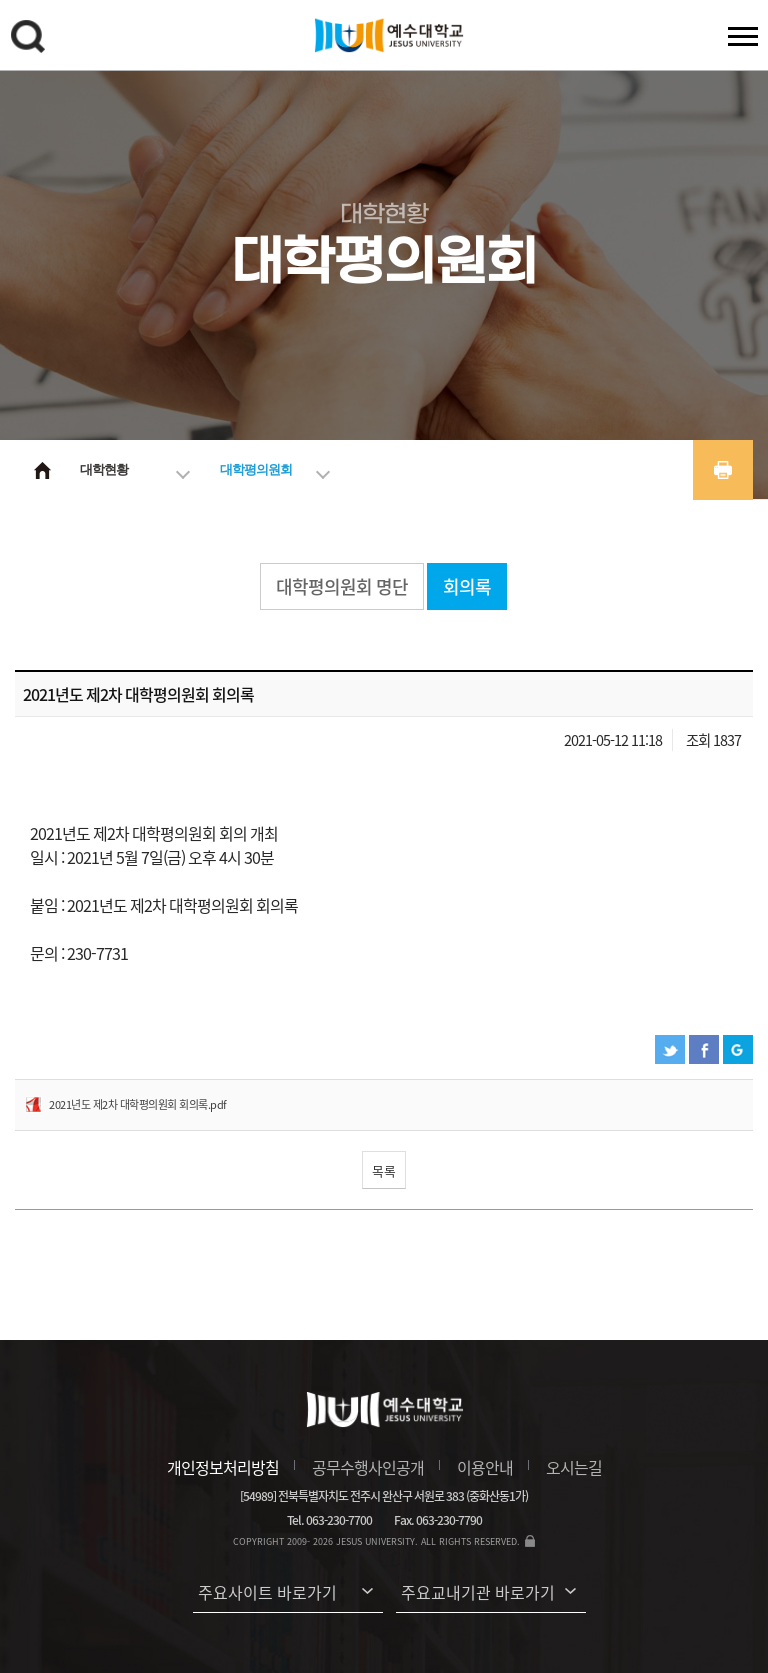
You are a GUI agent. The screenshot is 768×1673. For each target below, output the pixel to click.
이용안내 (485, 1467)
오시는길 (574, 1467)
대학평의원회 (256, 469)
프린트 (723, 470)
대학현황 (104, 469)
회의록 (467, 586)
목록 (384, 1170)
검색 (31, 40)
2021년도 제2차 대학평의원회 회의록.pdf (138, 1104)
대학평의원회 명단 (342, 586)
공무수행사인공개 (368, 1467)
